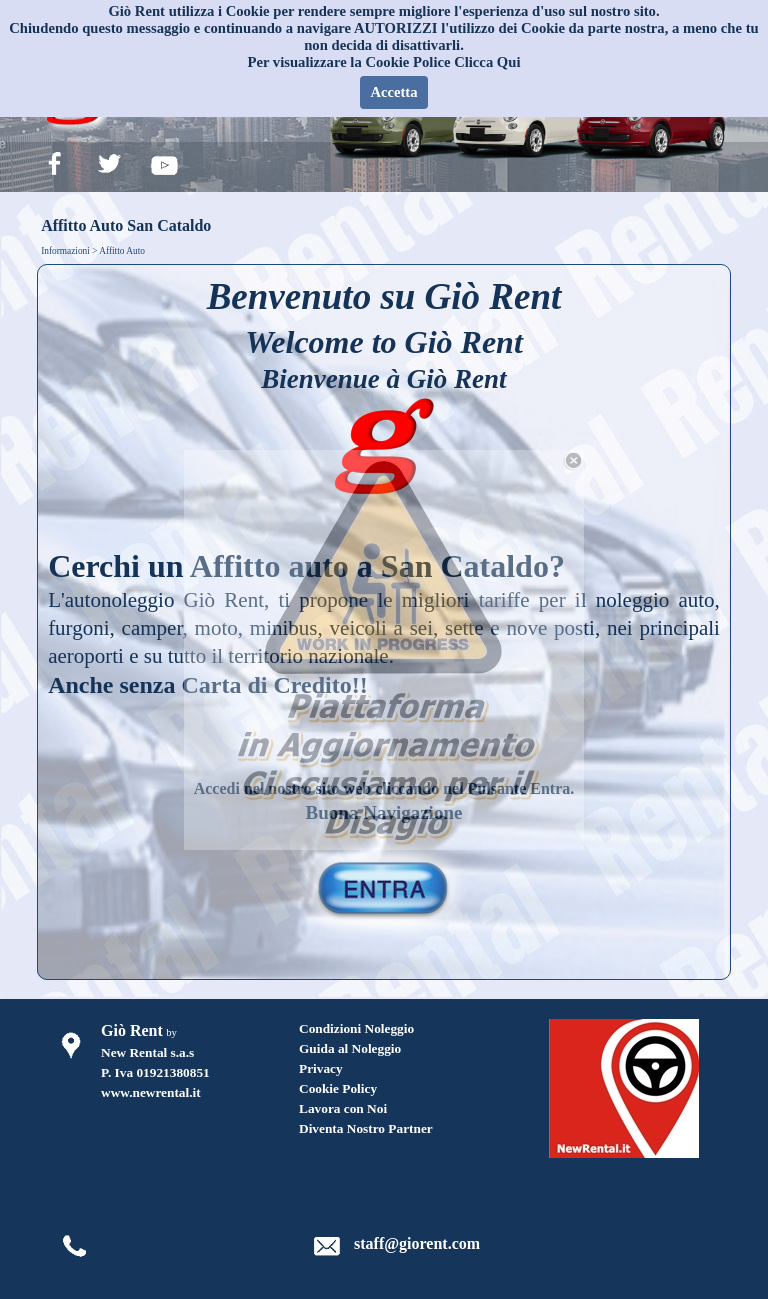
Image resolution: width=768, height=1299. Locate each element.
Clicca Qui (487, 62)
